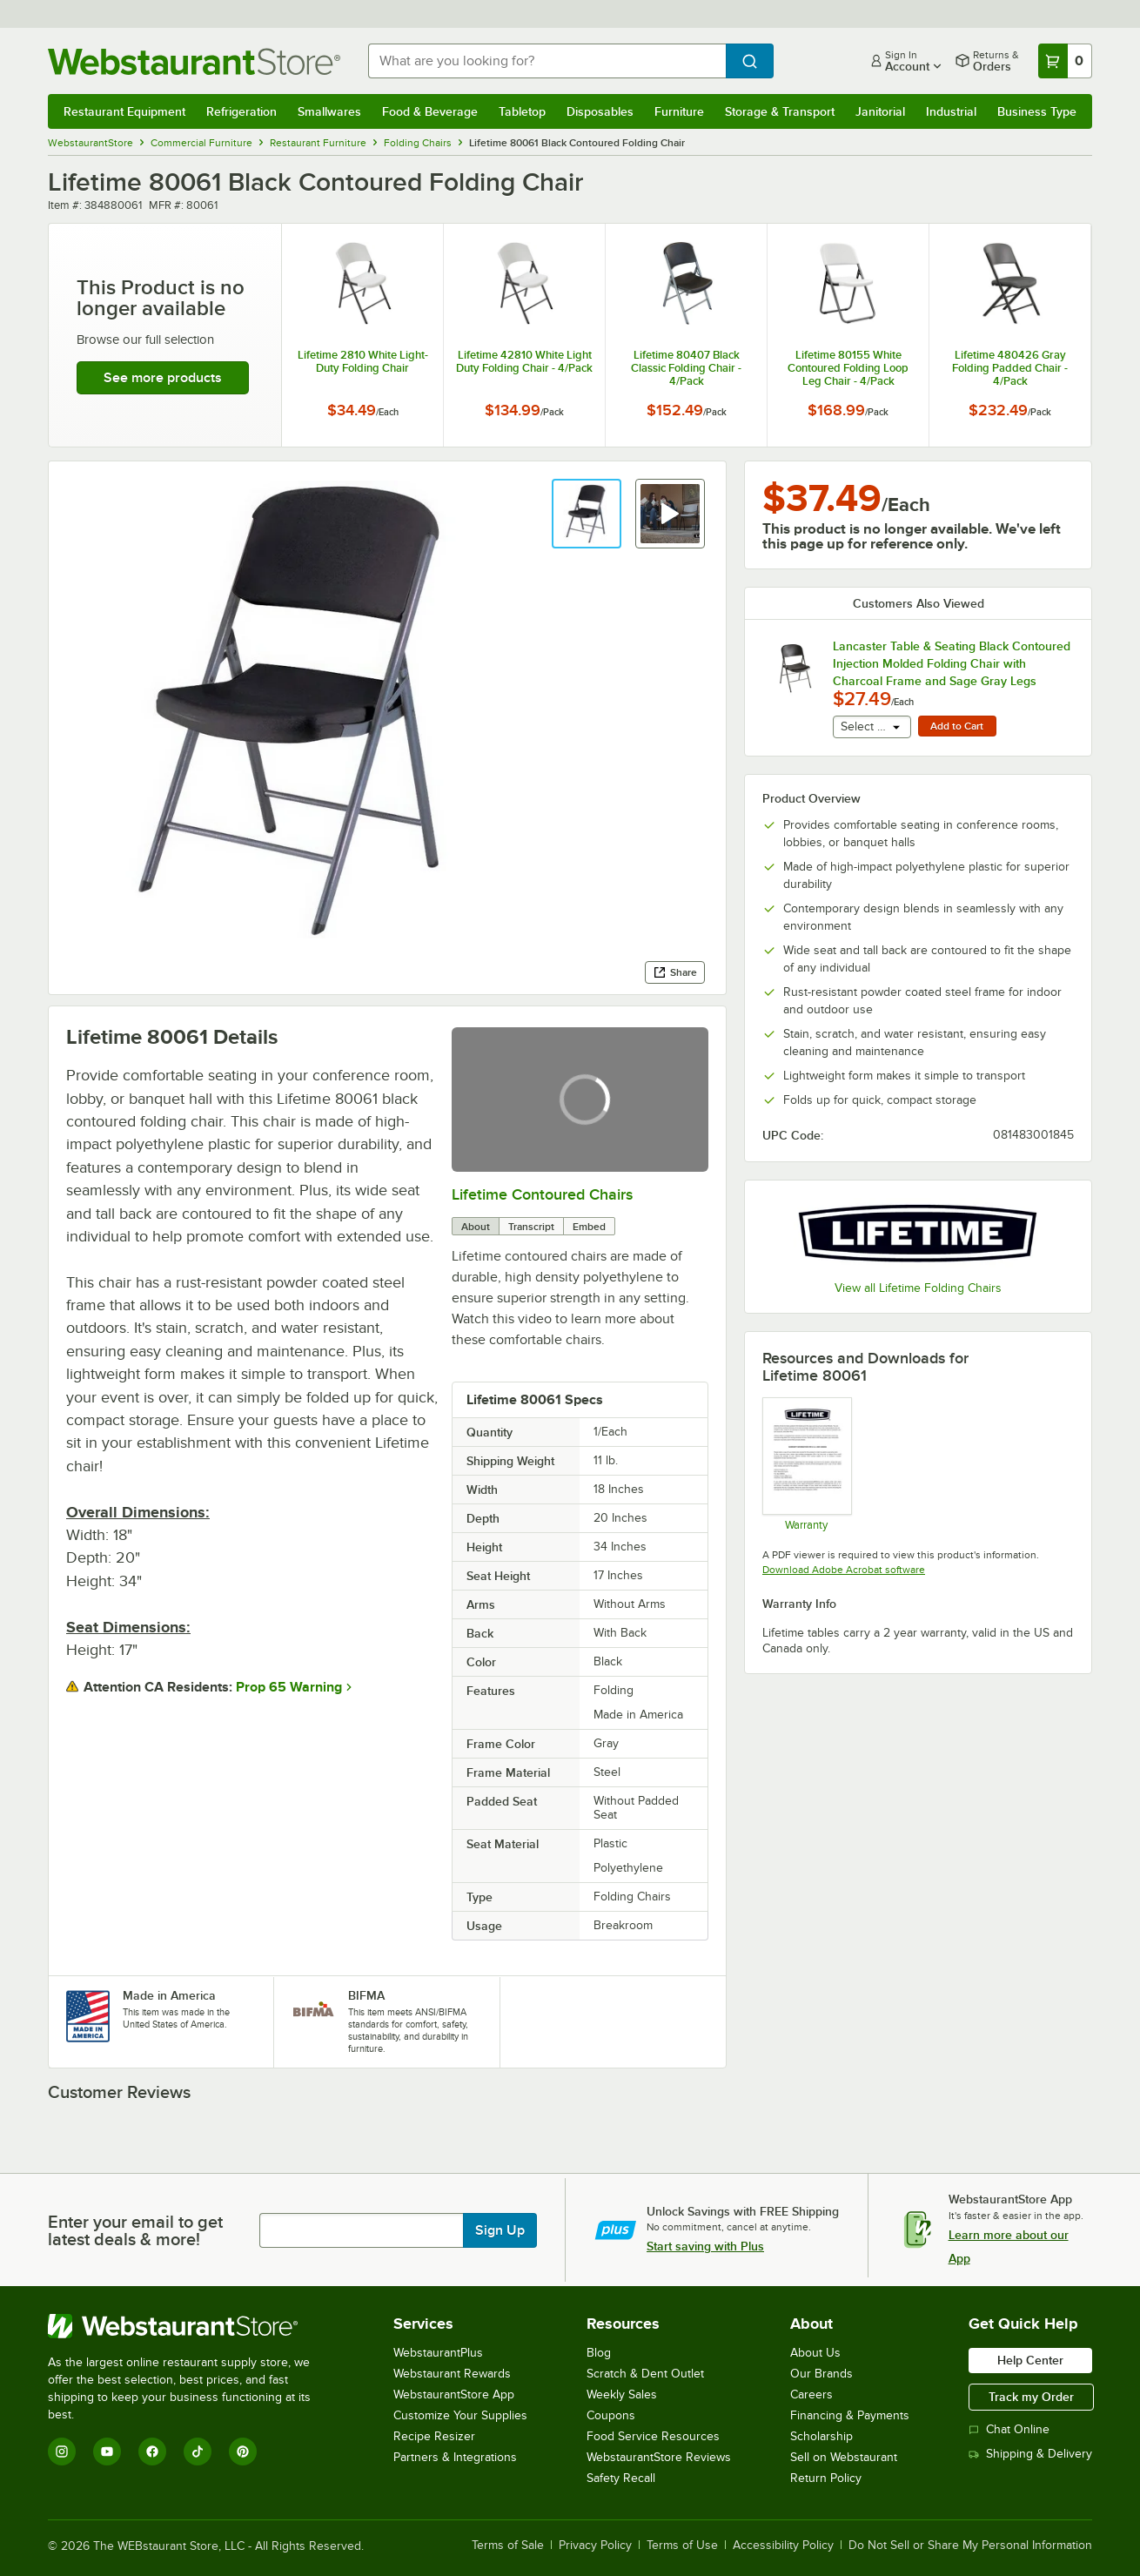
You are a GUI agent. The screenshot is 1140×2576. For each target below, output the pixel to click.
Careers (811, 2394)
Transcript (531, 1227)
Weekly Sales (622, 2394)
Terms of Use (682, 2545)
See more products (163, 378)
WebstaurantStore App (453, 2394)
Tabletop (522, 111)
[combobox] (547, 61)
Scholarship (821, 2436)
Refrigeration (241, 111)
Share (675, 972)
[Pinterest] (243, 2451)
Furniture (679, 111)
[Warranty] (806, 1463)
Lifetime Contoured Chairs (542, 1194)
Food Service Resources (653, 2436)
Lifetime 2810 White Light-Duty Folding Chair (363, 361)
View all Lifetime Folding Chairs (918, 1288)
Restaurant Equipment (124, 111)
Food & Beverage (430, 111)
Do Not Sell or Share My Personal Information (970, 2545)
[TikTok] (197, 2451)
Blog (599, 2352)
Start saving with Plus (705, 2246)
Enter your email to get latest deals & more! (135, 2230)
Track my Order (1031, 2397)
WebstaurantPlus (438, 2352)
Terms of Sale (508, 2545)
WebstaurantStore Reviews (659, 2457)
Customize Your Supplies (460, 2415)
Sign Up (500, 2230)
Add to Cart (956, 726)
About (475, 1227)
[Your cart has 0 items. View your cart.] (1065, 61)
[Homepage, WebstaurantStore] (194, 61)
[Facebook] (152, 2451)
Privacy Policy (595, 2545)
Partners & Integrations (455, 2457)
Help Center (1030, 2360)
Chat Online (1009, 2429)
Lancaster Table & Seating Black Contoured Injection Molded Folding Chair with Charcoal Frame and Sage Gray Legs (951, 663)
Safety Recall (621, 2478)
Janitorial (880, 111)
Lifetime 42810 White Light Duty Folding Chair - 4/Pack (524, 361)
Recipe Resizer (434, 2436)
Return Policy (826, 2478)
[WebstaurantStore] (191, 2326)
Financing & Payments (849, 2415)
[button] (586, 513)
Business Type (1036, 111)
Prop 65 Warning (289, 1687)
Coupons (611, 2415)
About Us (815, 2352)
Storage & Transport (780, 111)
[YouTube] (107, 2451)
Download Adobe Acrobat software (843, 1570)
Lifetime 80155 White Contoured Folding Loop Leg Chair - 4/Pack (848, 367)
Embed (589, 1227)
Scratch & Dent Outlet (645, 2373)
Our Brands (821, 2373)
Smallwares (329, 111)
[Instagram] (62, 2451)
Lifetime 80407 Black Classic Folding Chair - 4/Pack (686, 367)
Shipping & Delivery (1030, 2453)
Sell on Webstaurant (843, 2457)
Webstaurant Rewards (452, 2373)
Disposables (600, 111)
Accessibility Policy (783, 2545)
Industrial (951, 111)
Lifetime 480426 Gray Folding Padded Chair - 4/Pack (1010, 367)
